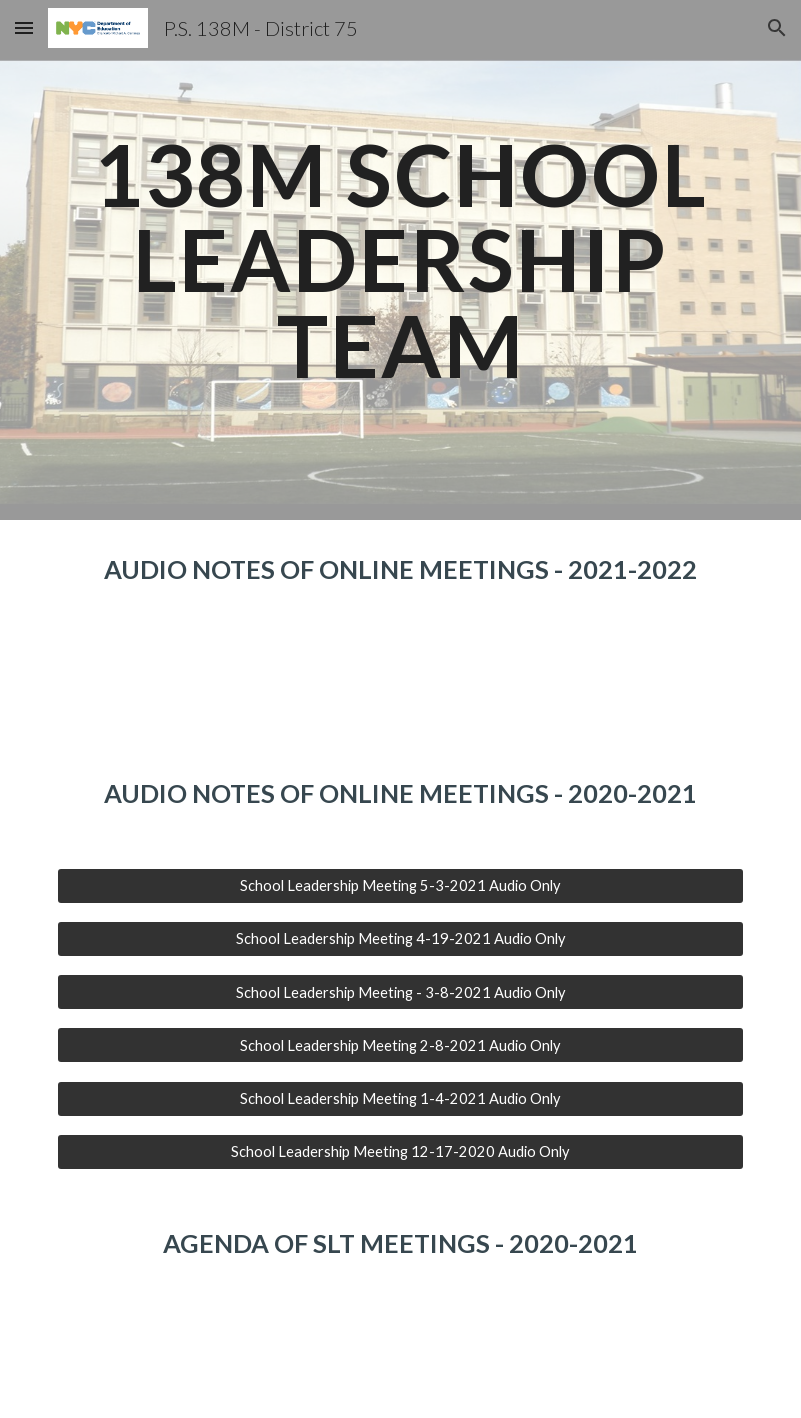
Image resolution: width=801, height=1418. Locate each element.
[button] (24, 27)
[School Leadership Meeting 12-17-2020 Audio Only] (400, 1152)
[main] (400, 260)
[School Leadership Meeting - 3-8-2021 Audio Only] (400, 992)
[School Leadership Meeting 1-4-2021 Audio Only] (400, 1098)
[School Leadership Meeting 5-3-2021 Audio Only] (400, 886)
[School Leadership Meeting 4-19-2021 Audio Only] (400, 939)
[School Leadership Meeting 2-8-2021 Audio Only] (400, 1045)
